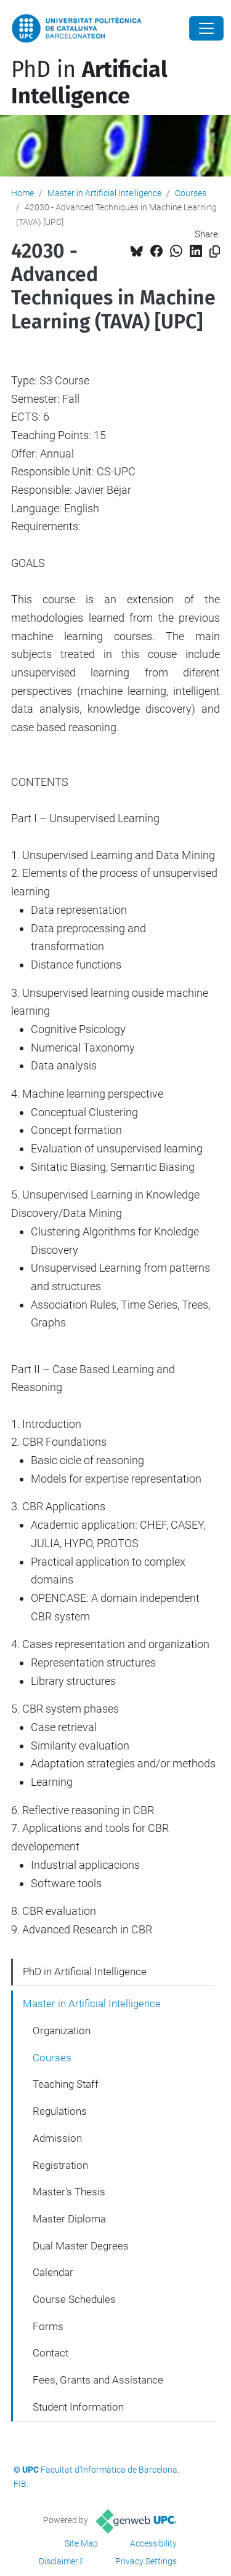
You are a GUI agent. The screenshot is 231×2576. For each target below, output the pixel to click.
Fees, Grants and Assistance (98, 2380)
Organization (62, 2030)
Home (22, 193)
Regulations (60, 2111)
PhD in (89, 82)
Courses (190, 193)
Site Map (81, 2543)
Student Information (78, 2407)
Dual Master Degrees (81, 2246)
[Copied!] (214, 252)
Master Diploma (69, 2219)
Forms (48, 2326)
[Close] (206, 28)
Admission (57, 2138)
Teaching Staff (66, 2084)
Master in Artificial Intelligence (104, 193)
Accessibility (153, 2543)
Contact (50, 2353)
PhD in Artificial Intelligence (85, 1971)
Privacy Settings (146, 2561)
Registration (60, 2165)
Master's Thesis (69, 2192)
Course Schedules (74, 2299)
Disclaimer (58, 2561)
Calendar (53, 2272)
